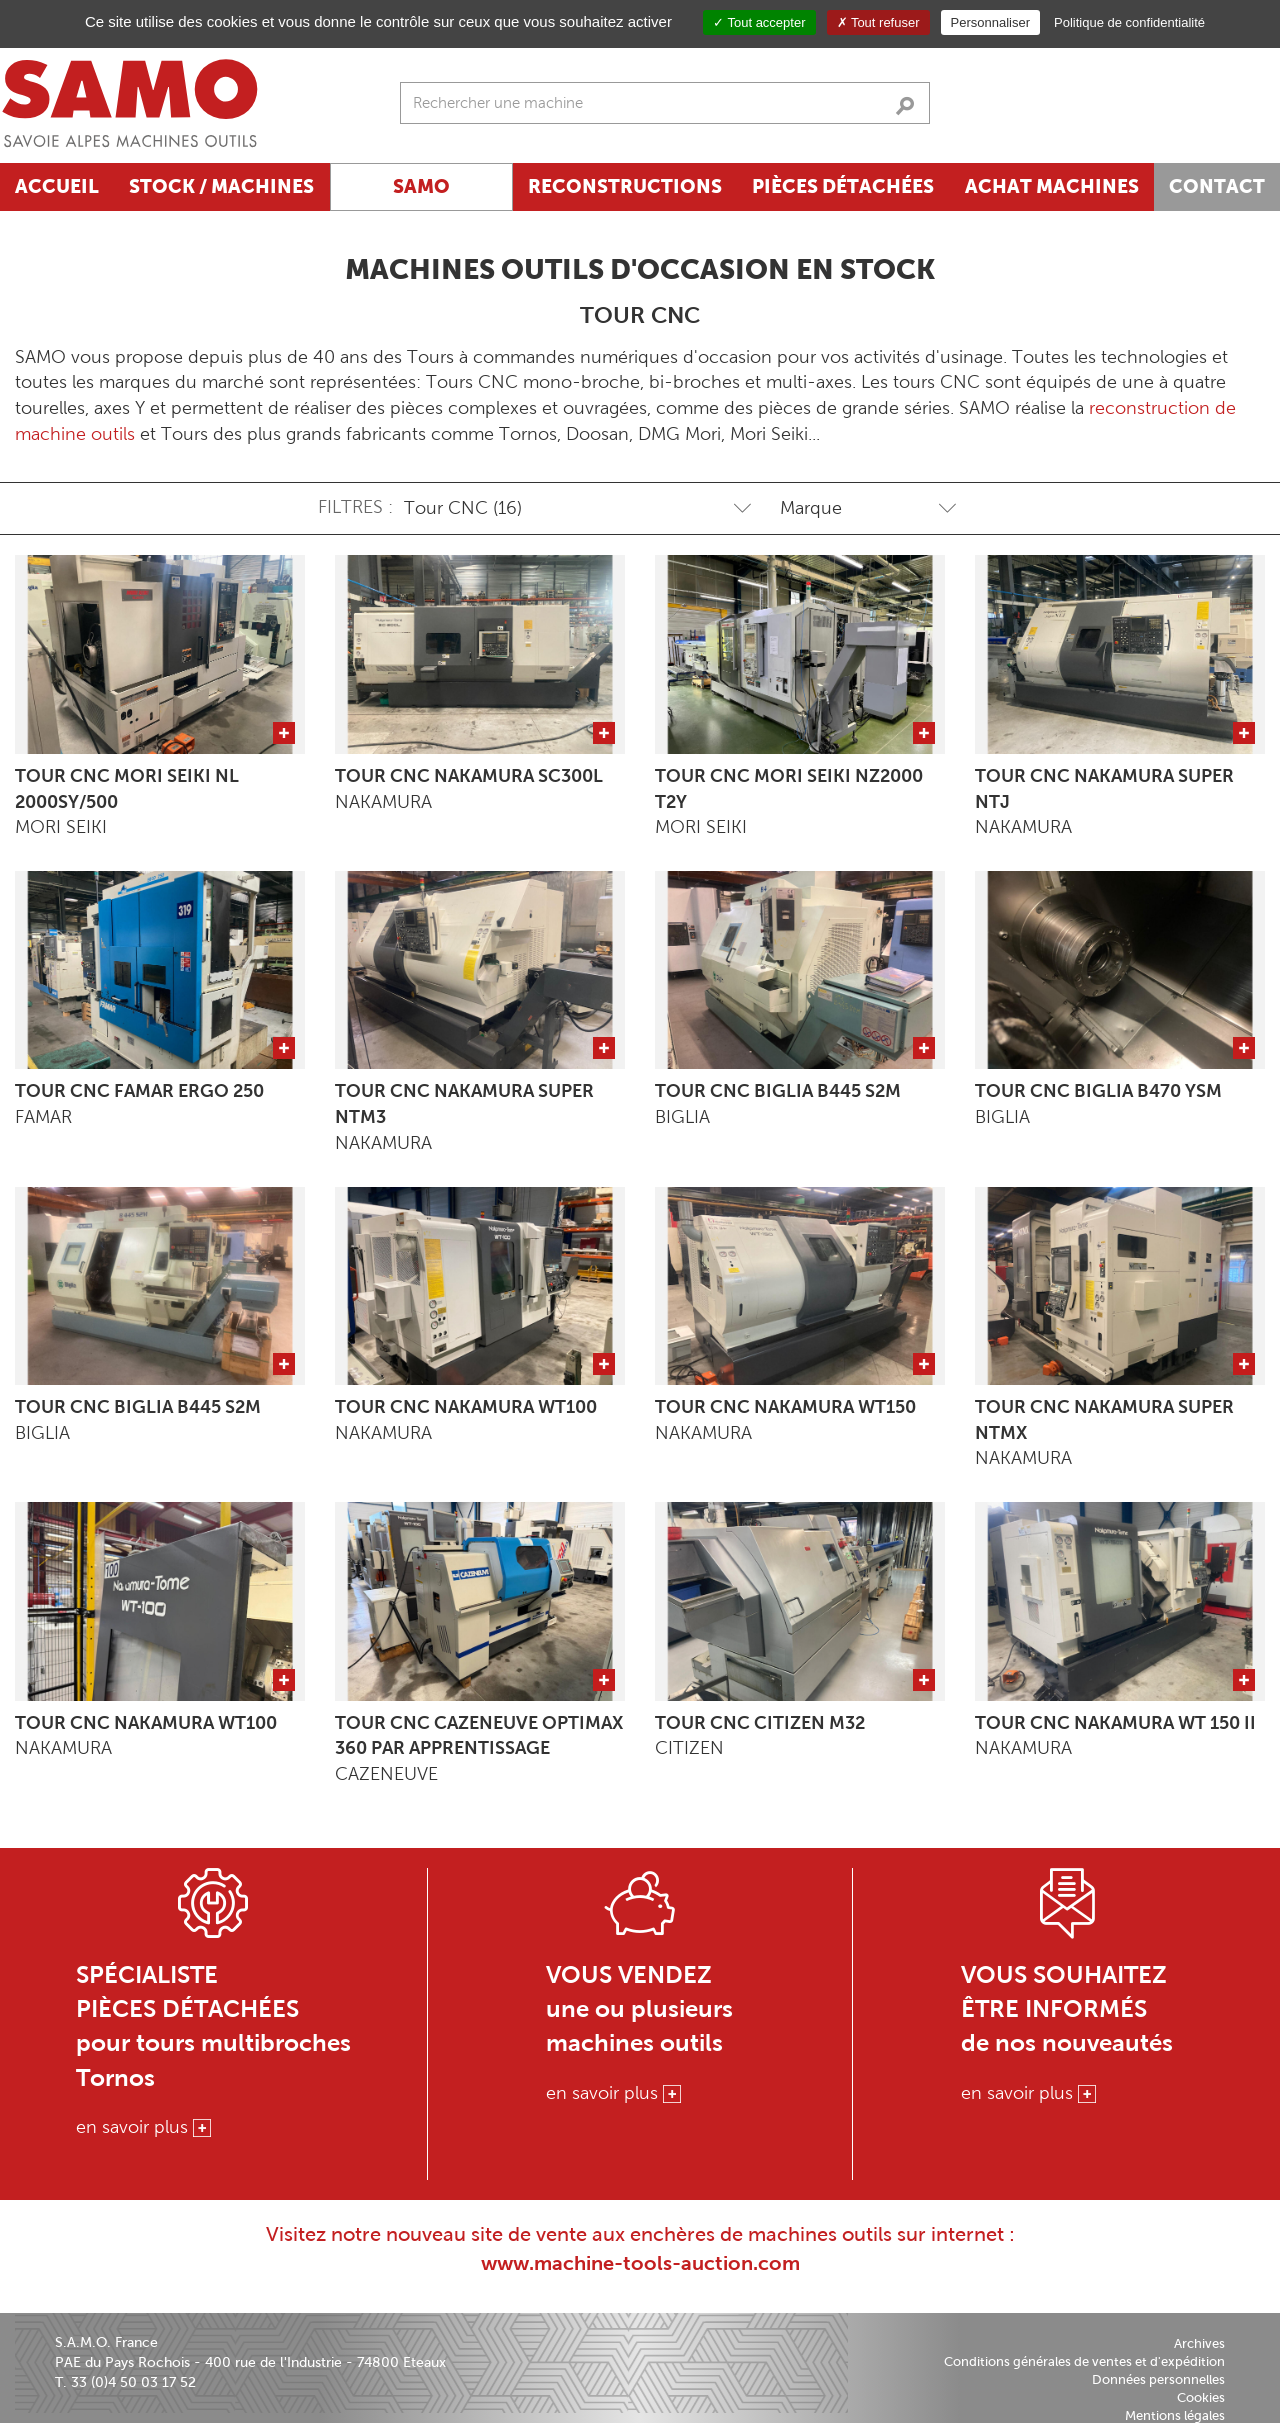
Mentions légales (1175, 2415)
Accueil (57, 186)
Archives (1199, 2343)
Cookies (1201, 2397)
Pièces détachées (843, 186)
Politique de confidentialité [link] (1129, 22)
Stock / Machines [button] (221, 186)
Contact (1217, 186)
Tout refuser (878, 22)
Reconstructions (625, 186)
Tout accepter (759, 22)
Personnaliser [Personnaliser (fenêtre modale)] (991, 22)
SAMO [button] (421, 186)
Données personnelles (1158, 2379)
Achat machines (1052, 186)
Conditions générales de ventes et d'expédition (1084, 2361)
